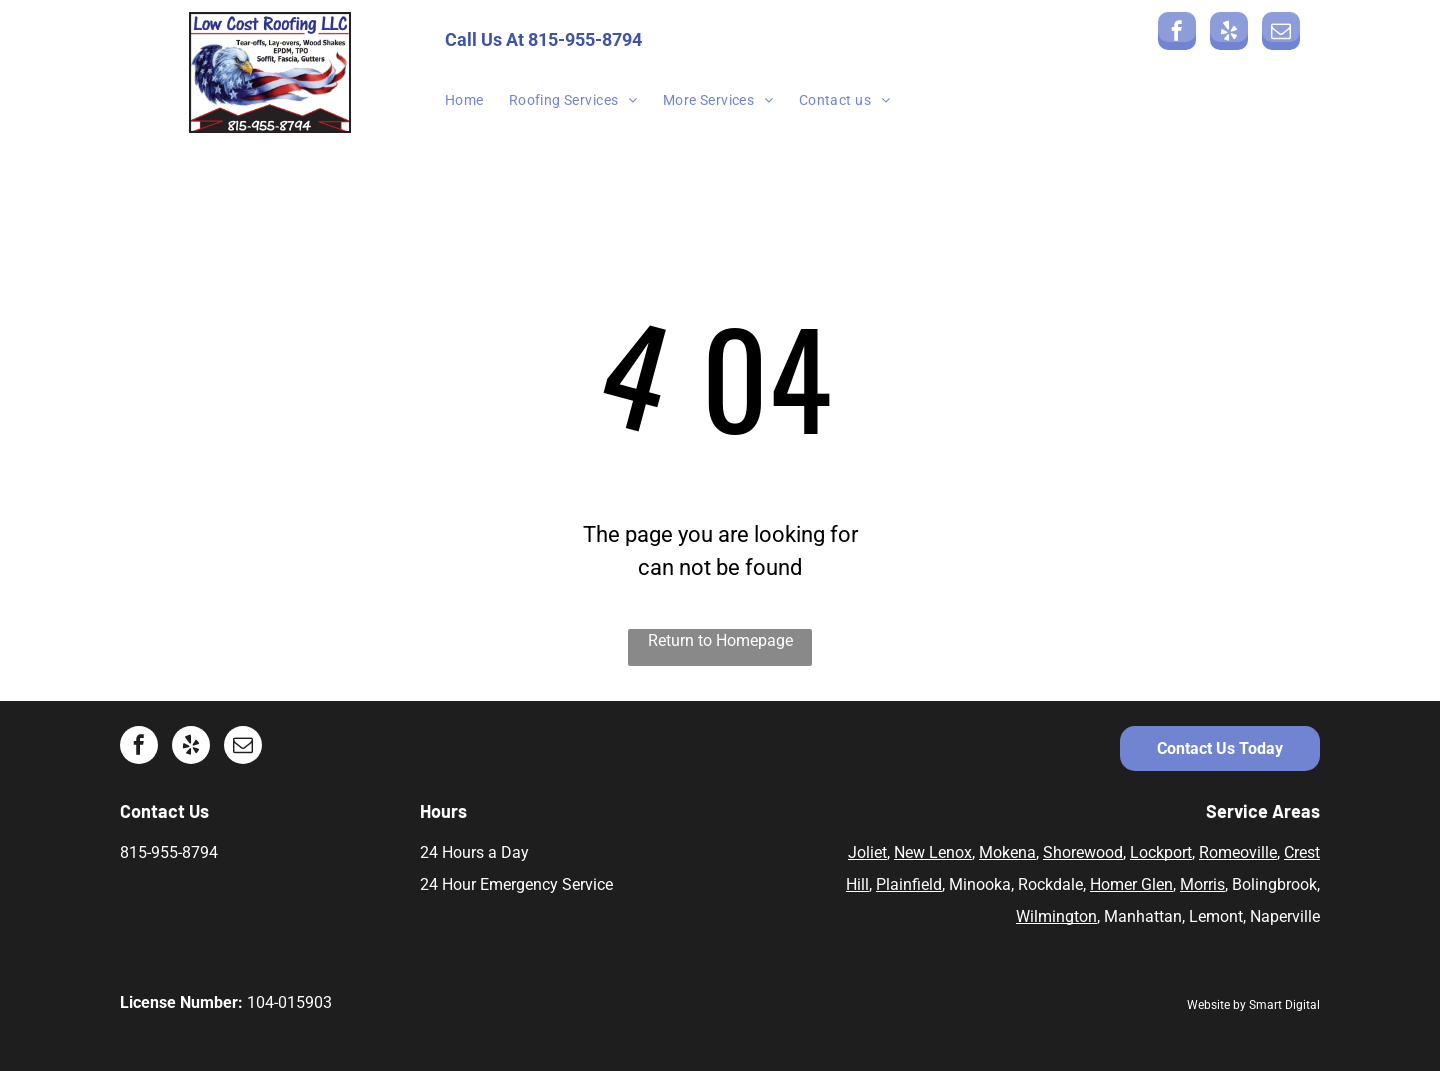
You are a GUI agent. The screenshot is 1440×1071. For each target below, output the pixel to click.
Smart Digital (1284, 1005)
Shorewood (1083, 852)
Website (1208, 1005)
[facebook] (1177, 33)
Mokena (1007, 852)
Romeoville (1238, 852)
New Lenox (933, 852)
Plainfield (909, 884)
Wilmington (1056, 916)
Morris (1202, 884)
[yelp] (1229, 33)
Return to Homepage (720, 640)
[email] (1281, 33)
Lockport (1161, 852)
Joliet (867, 852)
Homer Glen (1131, 884)
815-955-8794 (585, 39)
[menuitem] (477, 100)
